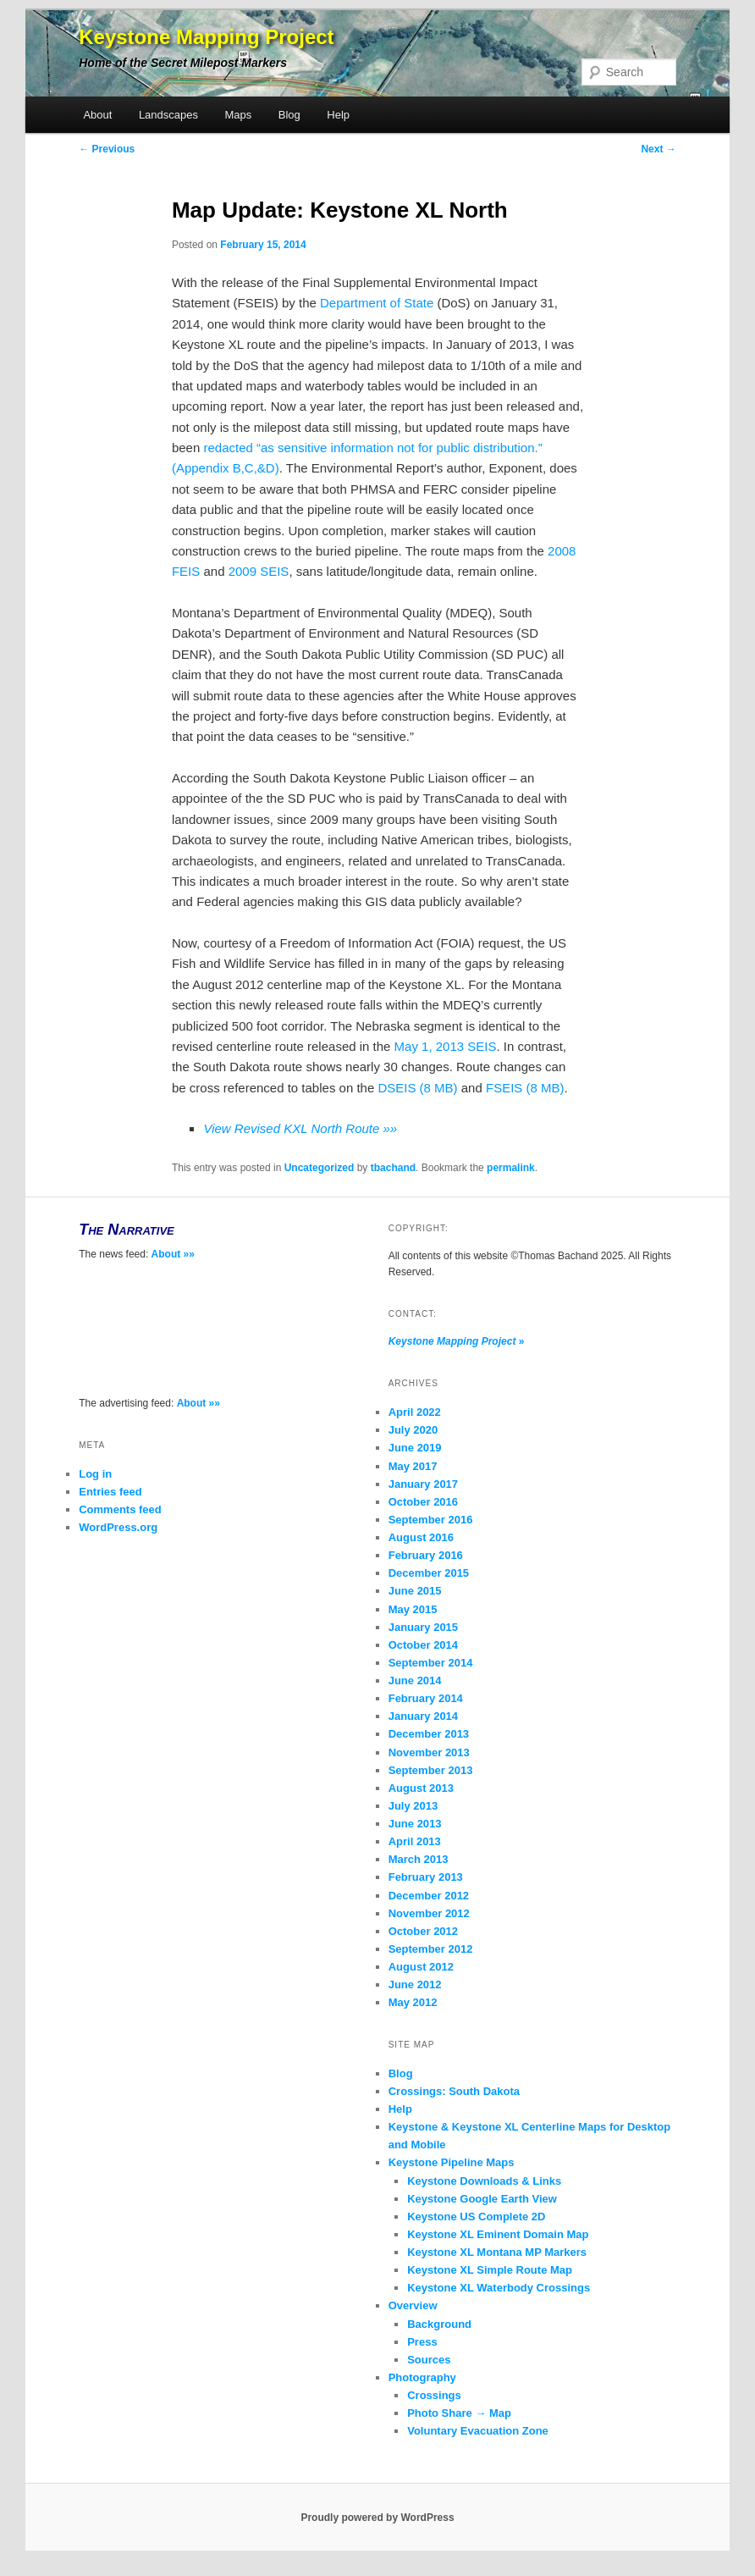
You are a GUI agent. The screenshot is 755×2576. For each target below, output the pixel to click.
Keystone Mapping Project (206, 36)
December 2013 (429, 1733)
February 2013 (426, 1877)
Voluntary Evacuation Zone (477, 2430)
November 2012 (429, 1913)
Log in (95, 1474)
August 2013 (421, 1788)
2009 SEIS (259, 571)
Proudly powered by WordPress (377, 2517)
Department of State (376, 303)
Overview (413, 2305)
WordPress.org (118, 1527)
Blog (289, 114)
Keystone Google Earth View (482, 2198)
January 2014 (423, 1716)
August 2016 (421, 1537)
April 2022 (415, 1412)
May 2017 (413, 1466)
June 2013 (415, 1823)
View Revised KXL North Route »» (300, 1128)
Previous (107, 149)
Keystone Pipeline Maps (452, 2162)
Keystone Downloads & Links (484, 2181)
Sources (428, 2359)
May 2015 (413, 1609)
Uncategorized (319, 1168)
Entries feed (110, 1491)
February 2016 (426, 1555)
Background (439, 2324)
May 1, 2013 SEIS (445, 1046)
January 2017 (423, 1484)
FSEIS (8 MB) (525, 1088)
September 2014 (431, 1662)
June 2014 (415, 1680)
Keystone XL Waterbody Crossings (498, 2287)
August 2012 (421, 1966)
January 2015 (423, 1627)
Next (658, 149)
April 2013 (415, 1841)
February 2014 (426, 1698)
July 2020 (413, 1429)
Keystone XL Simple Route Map (489, 2270)
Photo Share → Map (459, 2413)
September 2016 (431, 1519)
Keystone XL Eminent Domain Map (497, 2234)
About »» (173, 1254)
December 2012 (429, 1895)
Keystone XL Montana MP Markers (497, 2252)
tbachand (393, 1168)
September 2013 (431, 1770)
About (97, 114)
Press (422, 2342)
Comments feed (120, 1509)
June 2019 (415, 1447)
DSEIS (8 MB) (417, 1088)
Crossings (434, 2395)
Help (338, 114)
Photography (422, 2377)
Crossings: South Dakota (454, 2091)
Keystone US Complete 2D (476, 2216)
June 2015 (415, 1590)
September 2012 (431, 1949)
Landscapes (168, 114)
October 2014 (423, 1645)
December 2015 (429, 1573)
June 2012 (415, 1984)
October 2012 (423, 1931)
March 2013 (419, 1859)
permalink (511, 1168)
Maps (238, 114)
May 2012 (413, 2002)
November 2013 (429, 1752)
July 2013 (413, 1805)
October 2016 (423, 1501)
